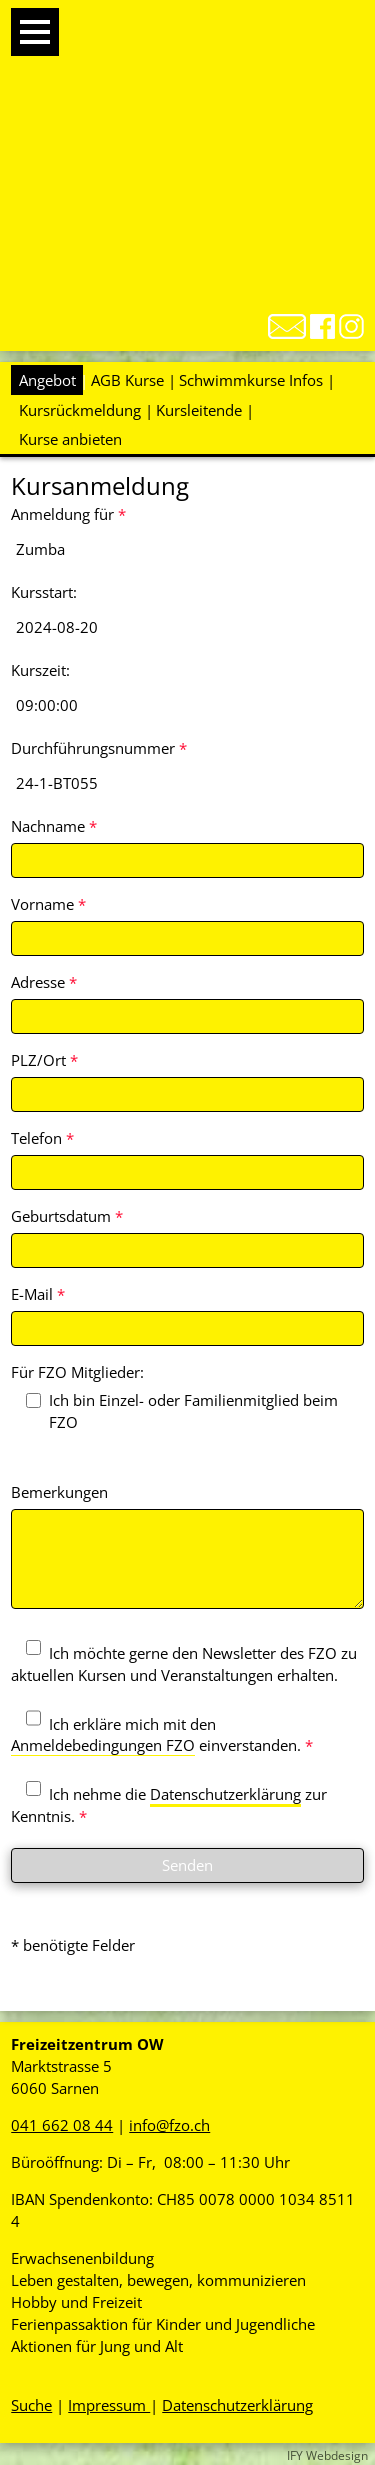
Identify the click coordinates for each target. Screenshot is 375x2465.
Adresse (44, 982)
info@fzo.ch (169, 2125)
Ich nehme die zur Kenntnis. (169, 1805)
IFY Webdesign (327, 2455)
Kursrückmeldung (80, 410)
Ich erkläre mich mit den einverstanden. (162, 1734)
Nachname (54, 826)
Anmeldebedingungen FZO (103, 1745)
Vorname (48, 904)
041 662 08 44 (62, 2125)
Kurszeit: (40, 670)
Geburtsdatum (67, 1216)
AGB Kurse (127, 380)
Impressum (109, 2405)
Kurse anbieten (70, 439)
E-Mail (38, 1294)
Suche (31, 2405)
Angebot (47, 380)
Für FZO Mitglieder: (77, 1372)
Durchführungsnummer (99, 748)
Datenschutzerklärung (225, 1794)
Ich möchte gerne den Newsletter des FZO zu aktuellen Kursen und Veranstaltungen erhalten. (184, 1664)
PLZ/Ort (44, 1060)
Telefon (42, 1138)
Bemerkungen (59, 1492)
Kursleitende (199, 410)
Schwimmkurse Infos (251, 380)
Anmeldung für (68, 514)
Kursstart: (44, 592)
